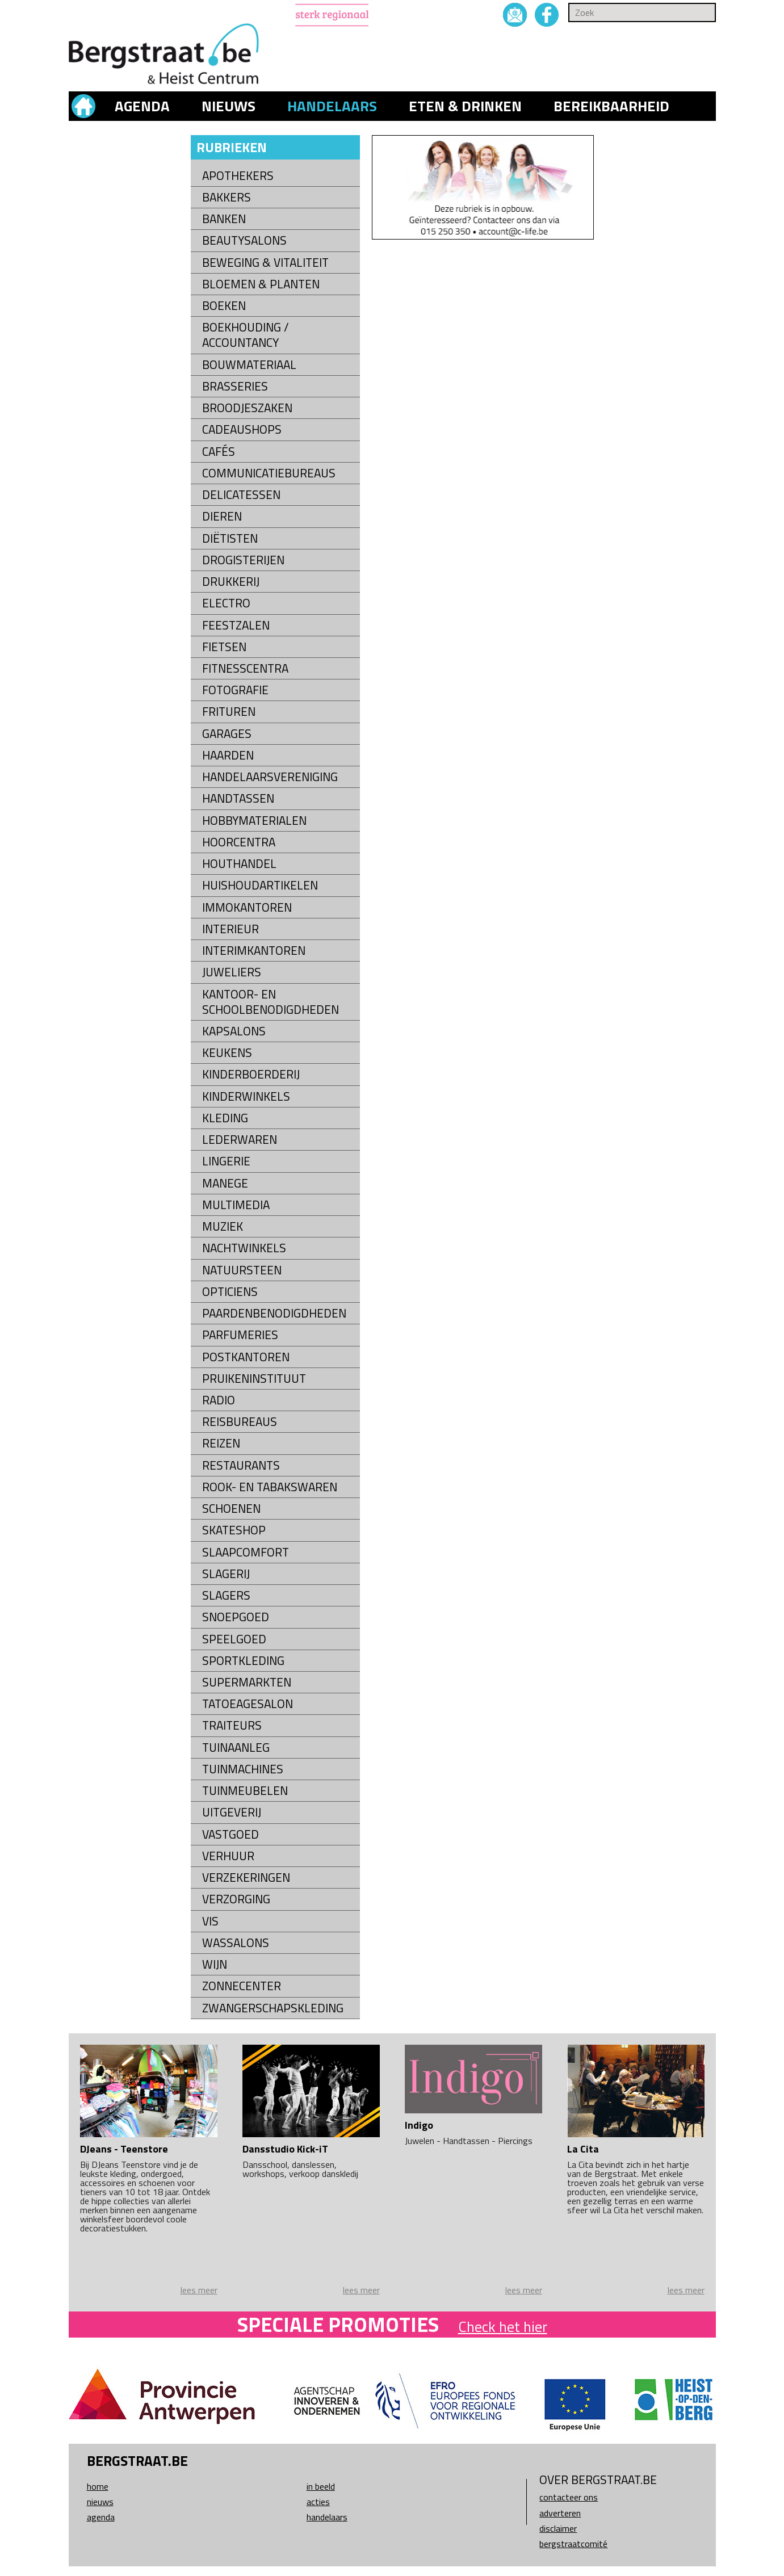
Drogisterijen (243, 560)
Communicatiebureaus (269, 473)
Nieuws (228, 106)
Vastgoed (230, 1834)
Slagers (226, 1595)
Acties (318, 2501)
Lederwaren (239, 1139)
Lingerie (226, 1161)
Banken (224, 218)
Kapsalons (234, 1031)
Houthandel (239, 863)
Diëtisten (230, 538)
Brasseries (235, 386)
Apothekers (238, 175)
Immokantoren (247, 907)
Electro (226, 603)
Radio (218, 1400)
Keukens (227, 1052)
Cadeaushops (242, 429)
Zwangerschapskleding (272, 2008)
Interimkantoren (253, 950)
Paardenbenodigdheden (274, 1313)
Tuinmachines (242, 1769)
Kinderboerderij (251, 1074)
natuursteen (242, 1270)
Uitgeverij (231, 1812)
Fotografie (235, 690)
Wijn (214, 1964)
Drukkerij (230, 581)
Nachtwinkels (244, 1248)
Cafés (218, 451)
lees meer (199, 2290)
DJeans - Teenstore (124, 2149)
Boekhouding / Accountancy (245, 335)
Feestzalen (236, 625)
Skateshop (234, 1530)
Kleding (225, 1118)
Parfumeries (240, 1334)
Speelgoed (234, 1639)
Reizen (221, 1443)
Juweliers (231, 972)
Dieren (222, 516)
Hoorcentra (238, 842)
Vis (210, 1921)
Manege (225, 1183)
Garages (226, 733)
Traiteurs (232, 1725)
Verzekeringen (246, 1877)
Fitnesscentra (245, 668)
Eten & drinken (465, 106)
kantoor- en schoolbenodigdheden (270, 1002)
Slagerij (226, 1573)
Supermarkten (246, 1682)
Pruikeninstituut (254, 1378)
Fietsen (224, 647)
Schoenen (231, 1508)
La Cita (583, 2149)
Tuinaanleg (236, 1747)
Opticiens (230, 1291)
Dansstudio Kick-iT (285, 2149)
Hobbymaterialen (254, 820)
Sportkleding (243, 1660)
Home (97, 2486)
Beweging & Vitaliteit (265, 262)
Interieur (230, 929)
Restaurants (241, 1465)
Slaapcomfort (245, 1552)
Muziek (222, 1226)
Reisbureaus (239, 1421)
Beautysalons (244, 240)
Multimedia (236, 1205)
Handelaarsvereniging (270, 776)
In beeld (321, 2486)
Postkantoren (246, 1357)
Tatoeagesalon (247, 1703)
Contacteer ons (568, 2497)
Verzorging (236, 1899)
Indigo (419, 2125)
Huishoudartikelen (260, 885)
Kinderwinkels (246, 1096)
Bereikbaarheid (611, 106)
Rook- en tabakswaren (269, 1487)
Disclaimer (558, 2528)
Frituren (228, 711)
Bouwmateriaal (249, 364)
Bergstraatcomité (573, 2543)
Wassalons (235, 1942)
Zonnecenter (241, 1986)
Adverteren (560, 2513)
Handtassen (238, 798)
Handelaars (332, 106)
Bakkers (226, 197)
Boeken (224, 305)
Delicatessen (241, 494)
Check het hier (502, 2326)
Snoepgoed (235, 1617)
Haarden (228, 755)
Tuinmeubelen (245, 1790)
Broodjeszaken (247, 408)
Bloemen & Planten (261, 284)
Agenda (142, 106)
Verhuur (228, 1856)
